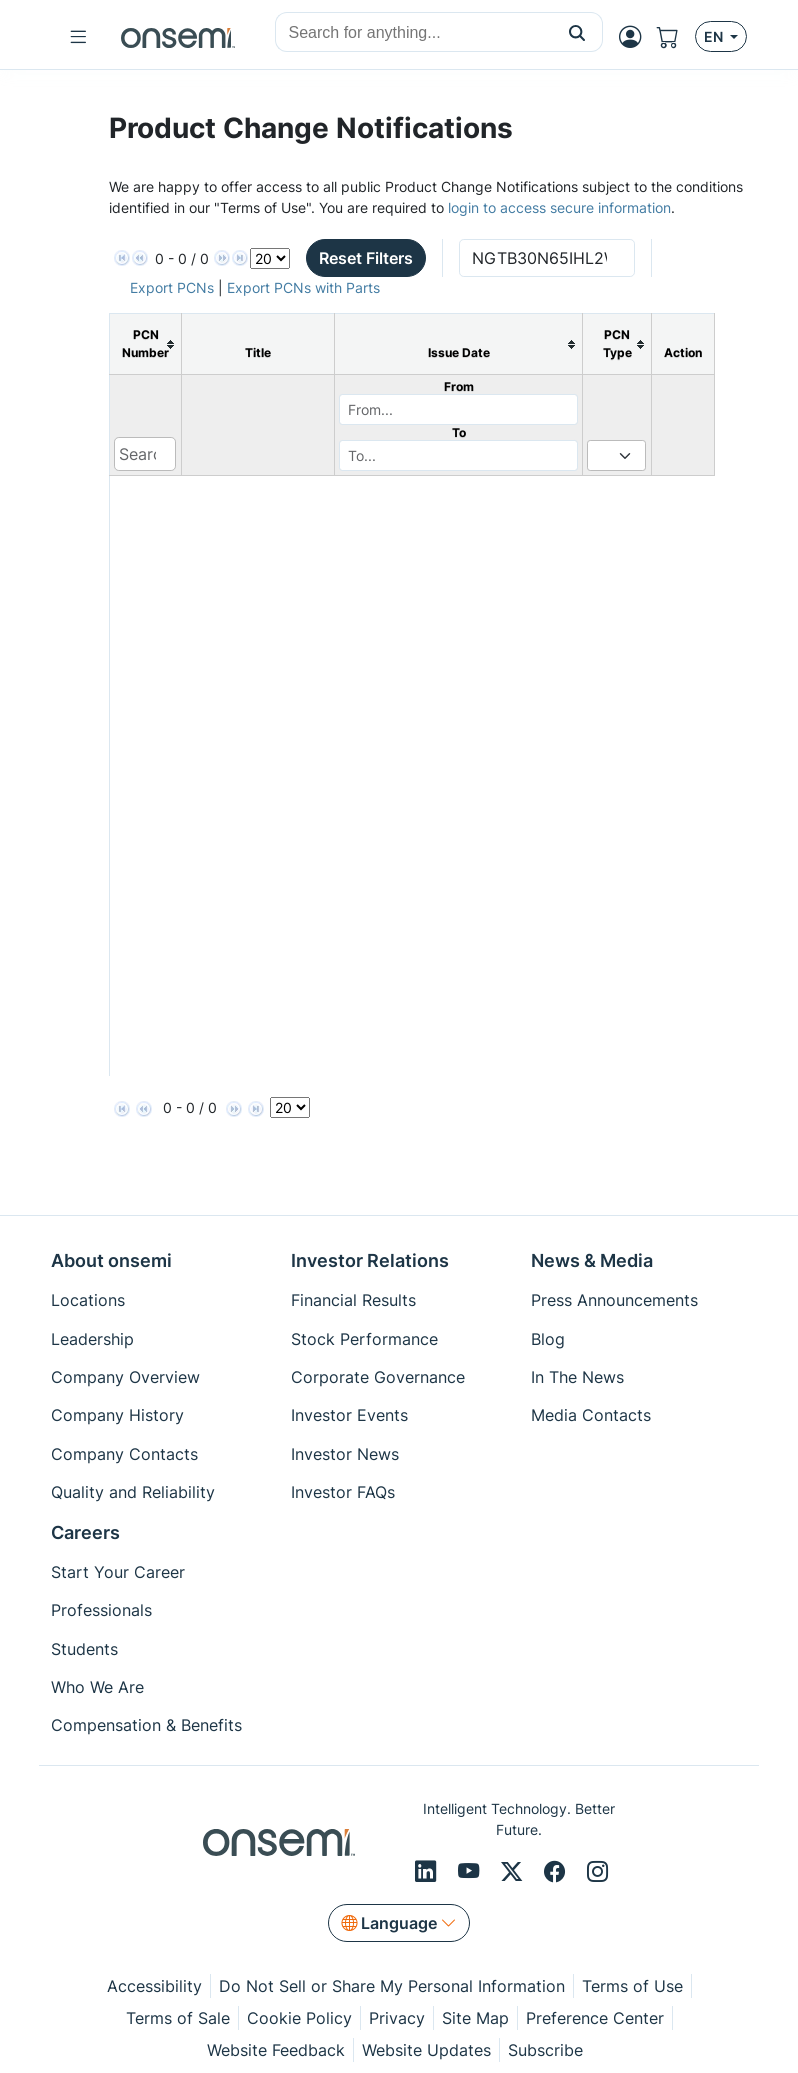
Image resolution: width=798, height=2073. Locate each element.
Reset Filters (366, 258)
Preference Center (595, 2018)
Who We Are (97, 1687)
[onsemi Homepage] (178, 37)
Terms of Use (632, 1986)
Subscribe (545, 2050)
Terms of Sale (178, 2018)
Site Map (475, 2018)
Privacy (397, 2018)
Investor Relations (370, 1260)
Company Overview (125, 1377)
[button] (577, 32)
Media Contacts (591, 1415)
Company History (117, 1415)
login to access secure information (559, 207)
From (459, 386)
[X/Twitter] (514, 1872)
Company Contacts (124, 1454)
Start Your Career (118, 1572)
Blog (548, 1339)
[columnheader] (146, 344)
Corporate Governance (378, 1377)
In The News (577, 1377)
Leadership (92, 1339)
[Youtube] (471, 1872)
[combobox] (414, 33)
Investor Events (349, 1415)
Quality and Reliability (133, 1492)
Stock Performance (364, 1339)
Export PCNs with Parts (303, 287)
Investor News (345, 1454)
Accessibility (154, 1986)
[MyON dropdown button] (636, 37)
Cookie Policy (299, 2018)
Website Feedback (276, 2050)
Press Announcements (614, 1300)
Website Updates (426, 2050)
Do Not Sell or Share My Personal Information (392, 1986)
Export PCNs (172, 287)
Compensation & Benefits (146, 1725)
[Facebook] (557, 1872)
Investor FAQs (343, 1492)
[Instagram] (597, 1872)
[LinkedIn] (428, 1872)
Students (84, 1649)
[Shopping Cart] (676, 37)
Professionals (101, 1610)
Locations (88, 1300)
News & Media (592, 1260)
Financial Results (353, 1300)
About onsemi (111, 1260)
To (459, 432)
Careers (85, 1532)
